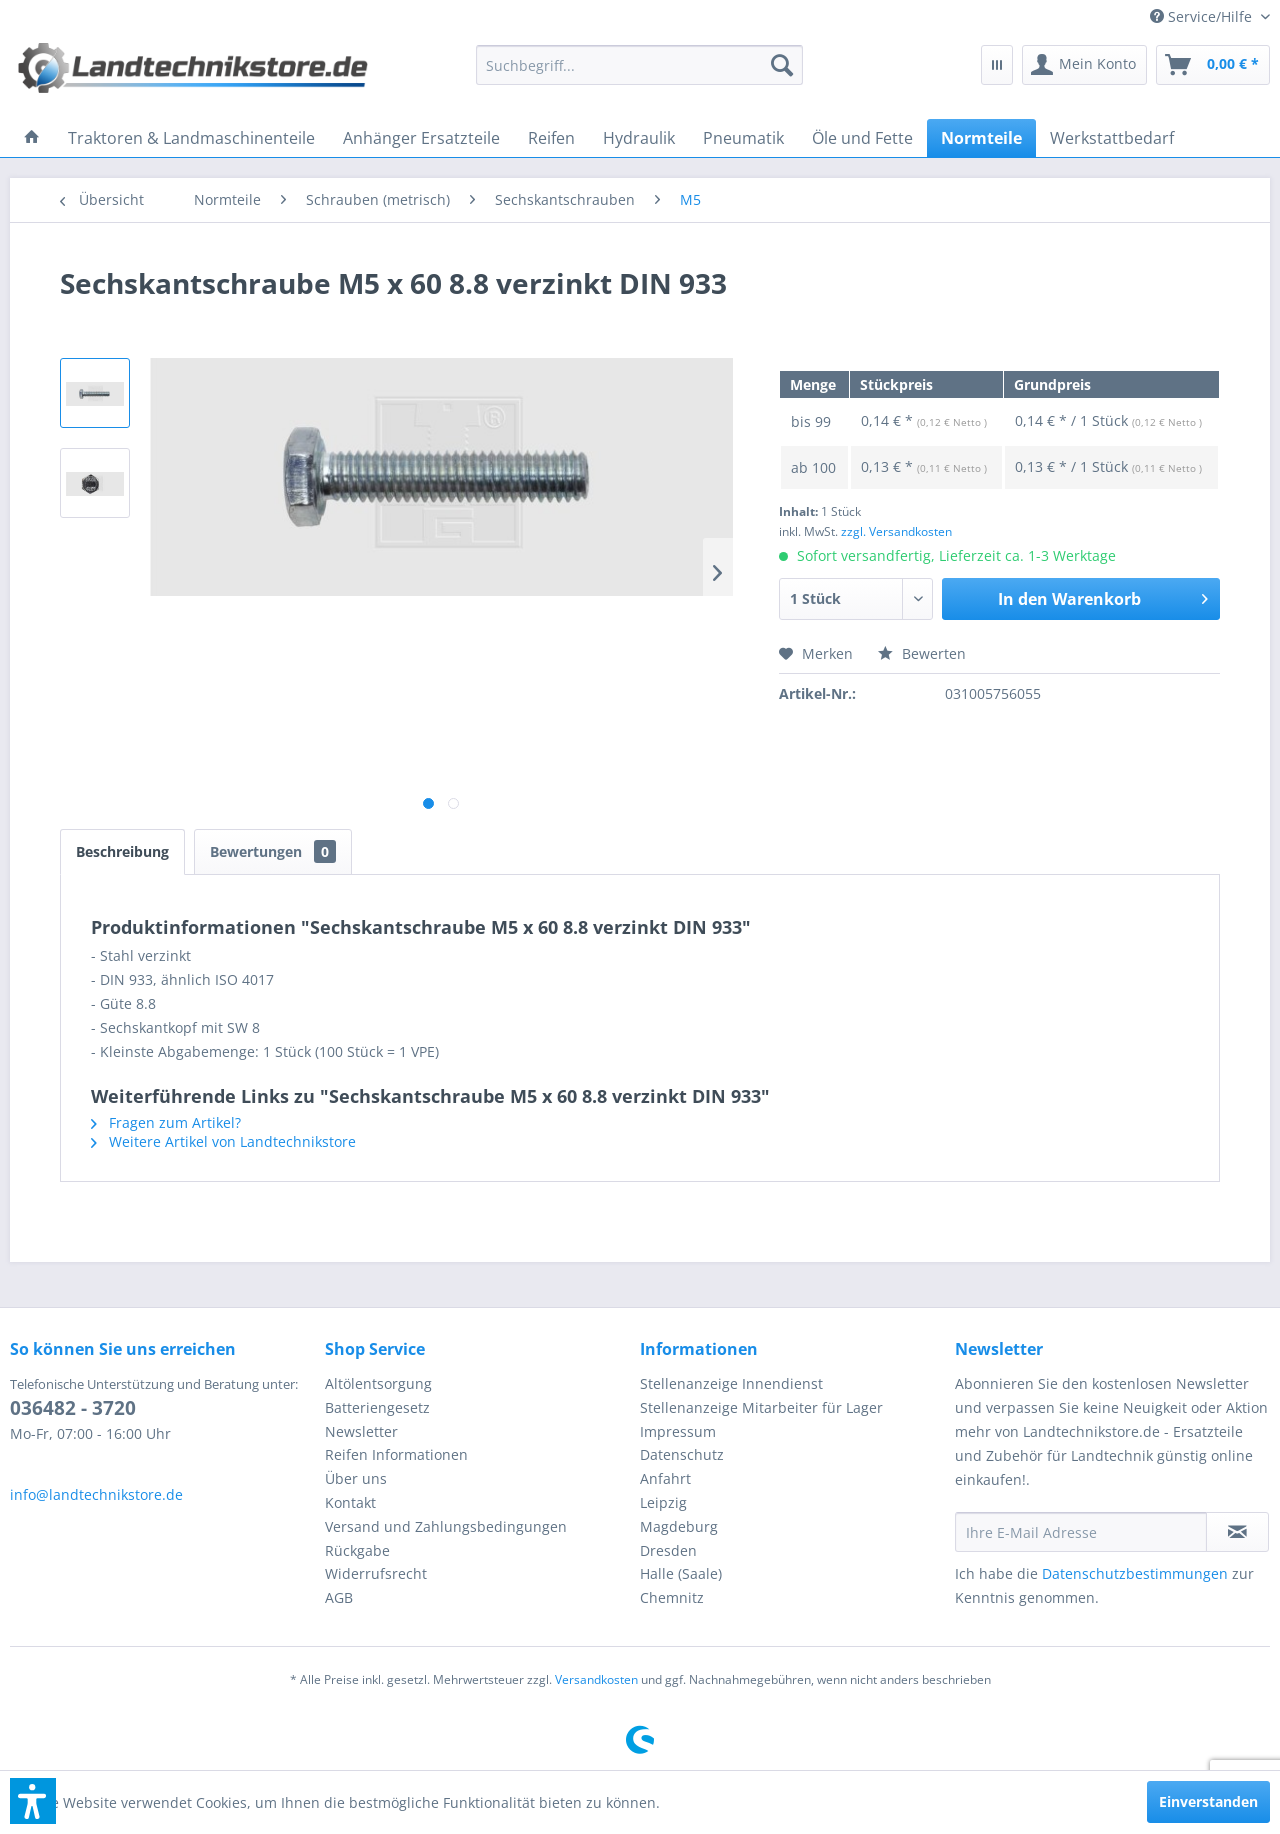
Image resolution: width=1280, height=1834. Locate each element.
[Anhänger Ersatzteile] (421, 138)
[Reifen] (551, 138)
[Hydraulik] (639, 138)
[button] (33, 1801)
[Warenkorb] (1213, 65)
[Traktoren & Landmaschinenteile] (191, 138)
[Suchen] (782, 65)
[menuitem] (1202, 16)
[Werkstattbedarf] (1112, 138)
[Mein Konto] (1084, 65)
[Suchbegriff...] (640, 65)
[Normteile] (981, 138)
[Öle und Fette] (862, 138)
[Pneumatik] (743, 138)
